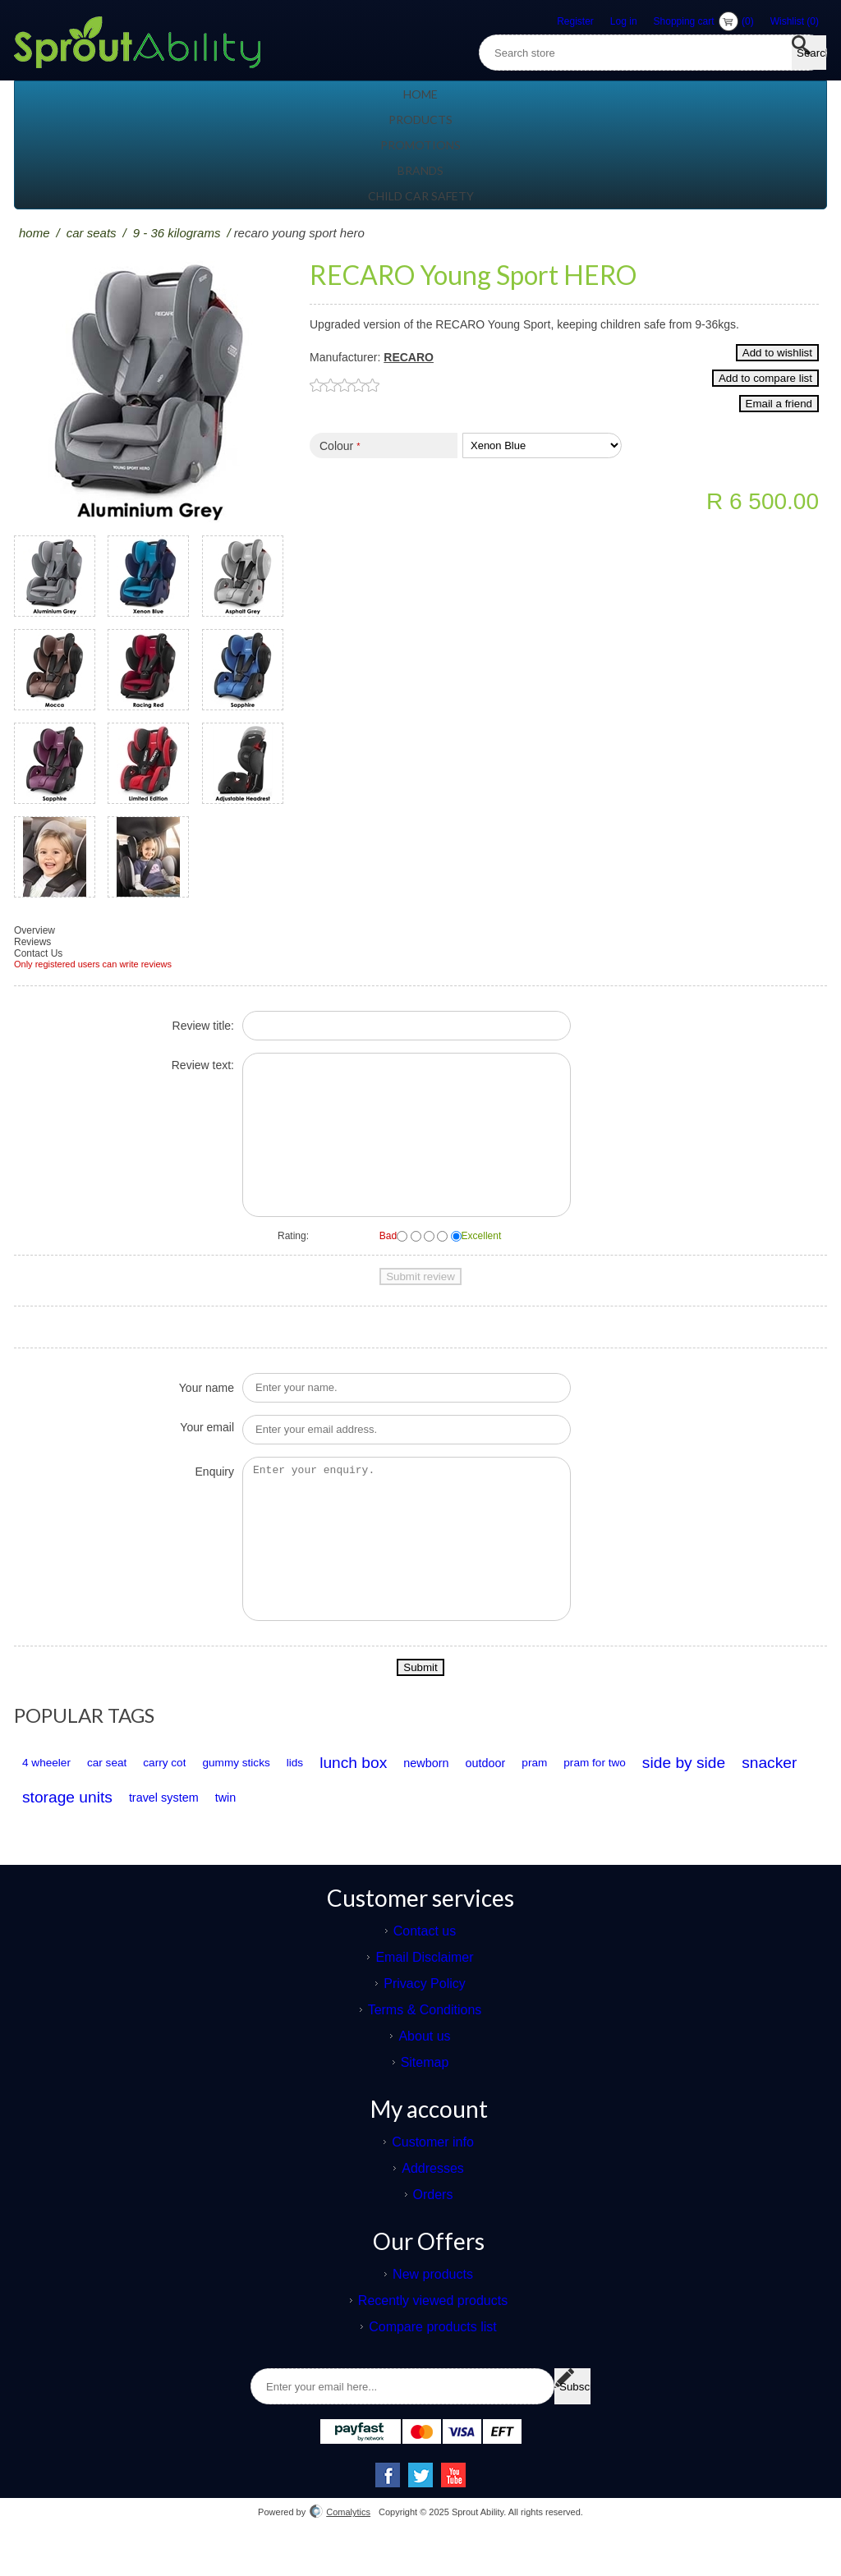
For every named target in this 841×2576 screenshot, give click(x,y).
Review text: (203, 1065)
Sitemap (425, 2095)
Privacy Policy (425, 2016)
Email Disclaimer (424, 1990)
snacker (291, 1830)
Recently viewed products (433, 2333)
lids (394, 1795)
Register (575, 21)
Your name (206, 1404)
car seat (139, 1795)
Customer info (433, 2175)
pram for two (65, 1830)
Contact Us (38, 953)
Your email (207, 1443)
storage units (406, 1830)
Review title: (203, 1025)
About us (424, 2069)
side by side (180, 1830)
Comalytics (340, 2545)
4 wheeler (57, 1795)
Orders (433, 2227)
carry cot (219, 1795)
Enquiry (214, 1488)
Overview (34, 930)
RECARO (409, 357)
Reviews (32, 942)
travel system (528, 1830)
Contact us (424, 1964)
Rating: (293, 1236)
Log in (623, 21)
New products (433, 2307)
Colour (336, 468)
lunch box (474, 1795)
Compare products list (433, 2360)
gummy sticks (314, 1795)
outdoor (652, 1796)
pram (721, 1795)
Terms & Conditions (425, 2043)
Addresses (433, 2201)
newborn (570, 1796)
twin (612, 1830)
